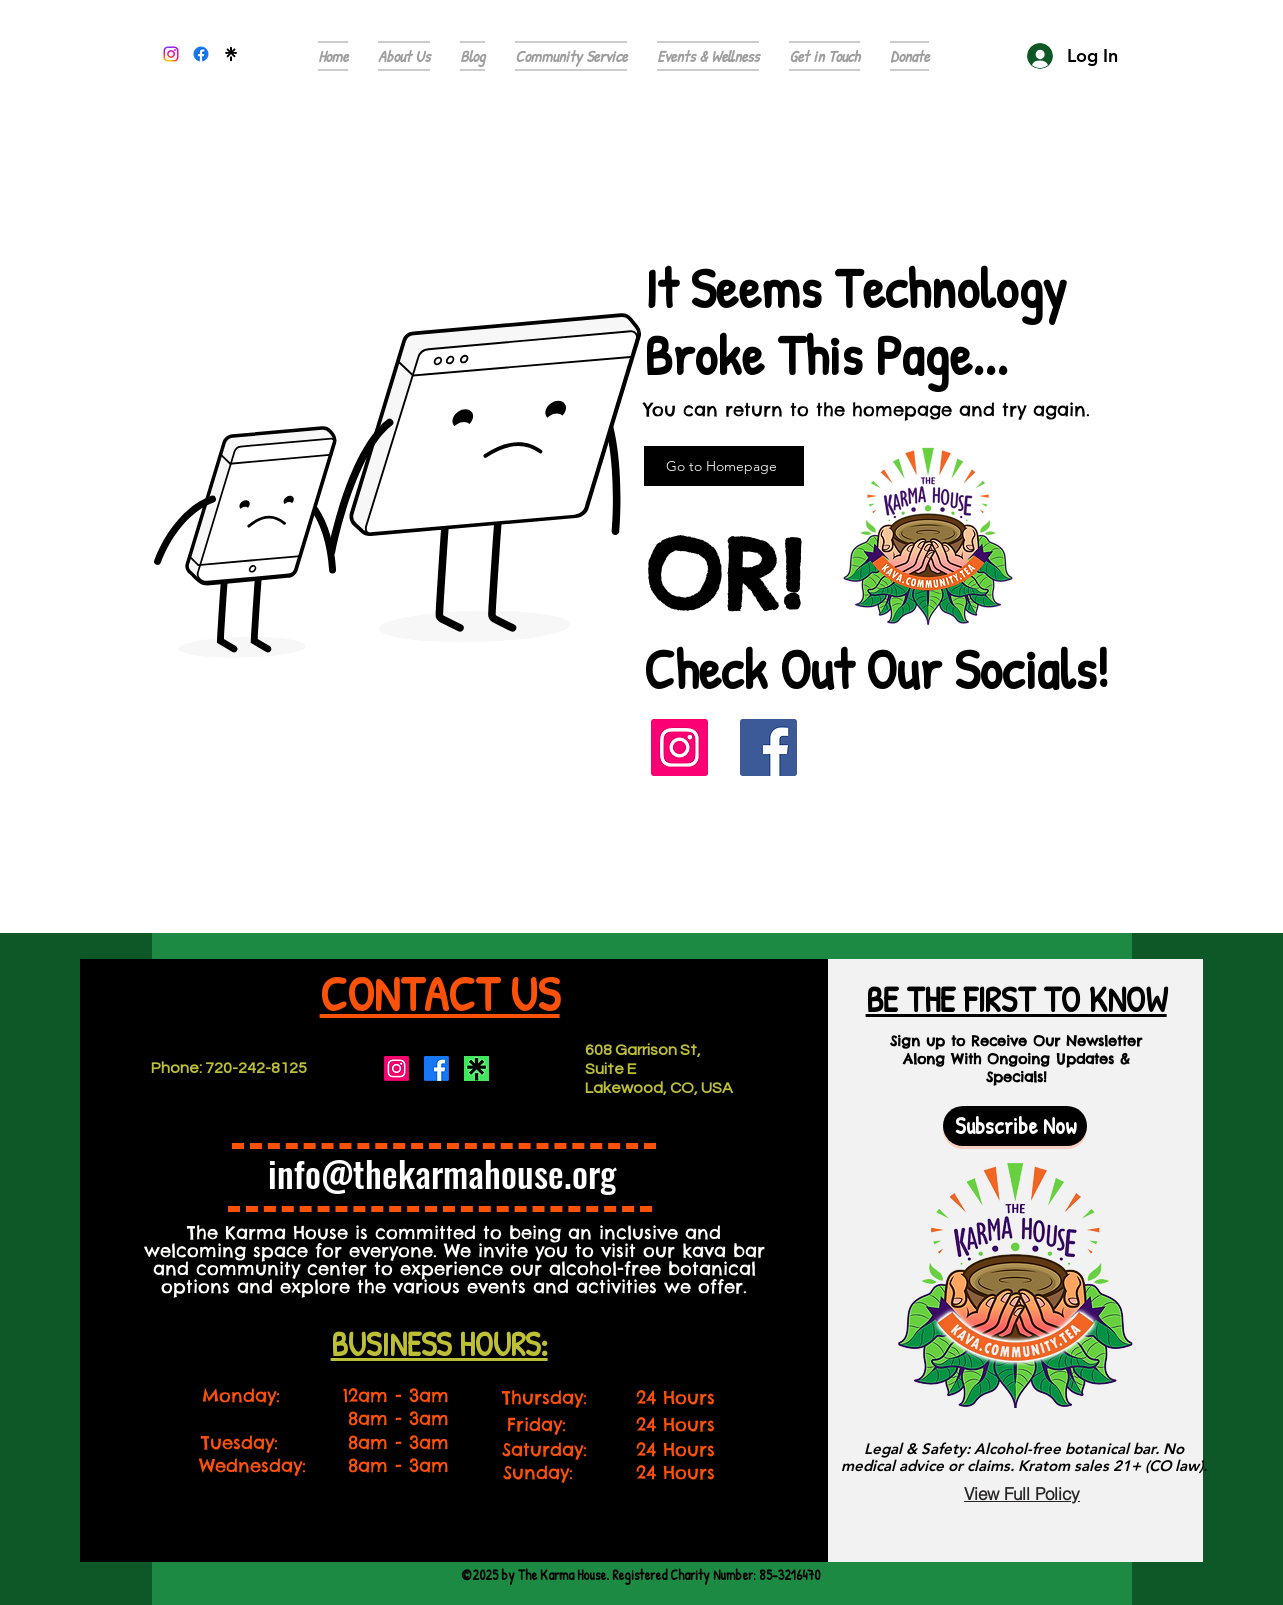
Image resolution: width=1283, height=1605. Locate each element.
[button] (824, 56)
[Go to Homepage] (724, 466)
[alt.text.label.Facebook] (201, 54)
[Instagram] (679, 747)
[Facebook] (768, 747)
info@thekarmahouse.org (442, 1173)
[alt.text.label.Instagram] (171, 54)
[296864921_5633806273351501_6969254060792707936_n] (231, 54)
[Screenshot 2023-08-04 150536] (476, 1068)
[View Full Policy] (1022, 1493)
